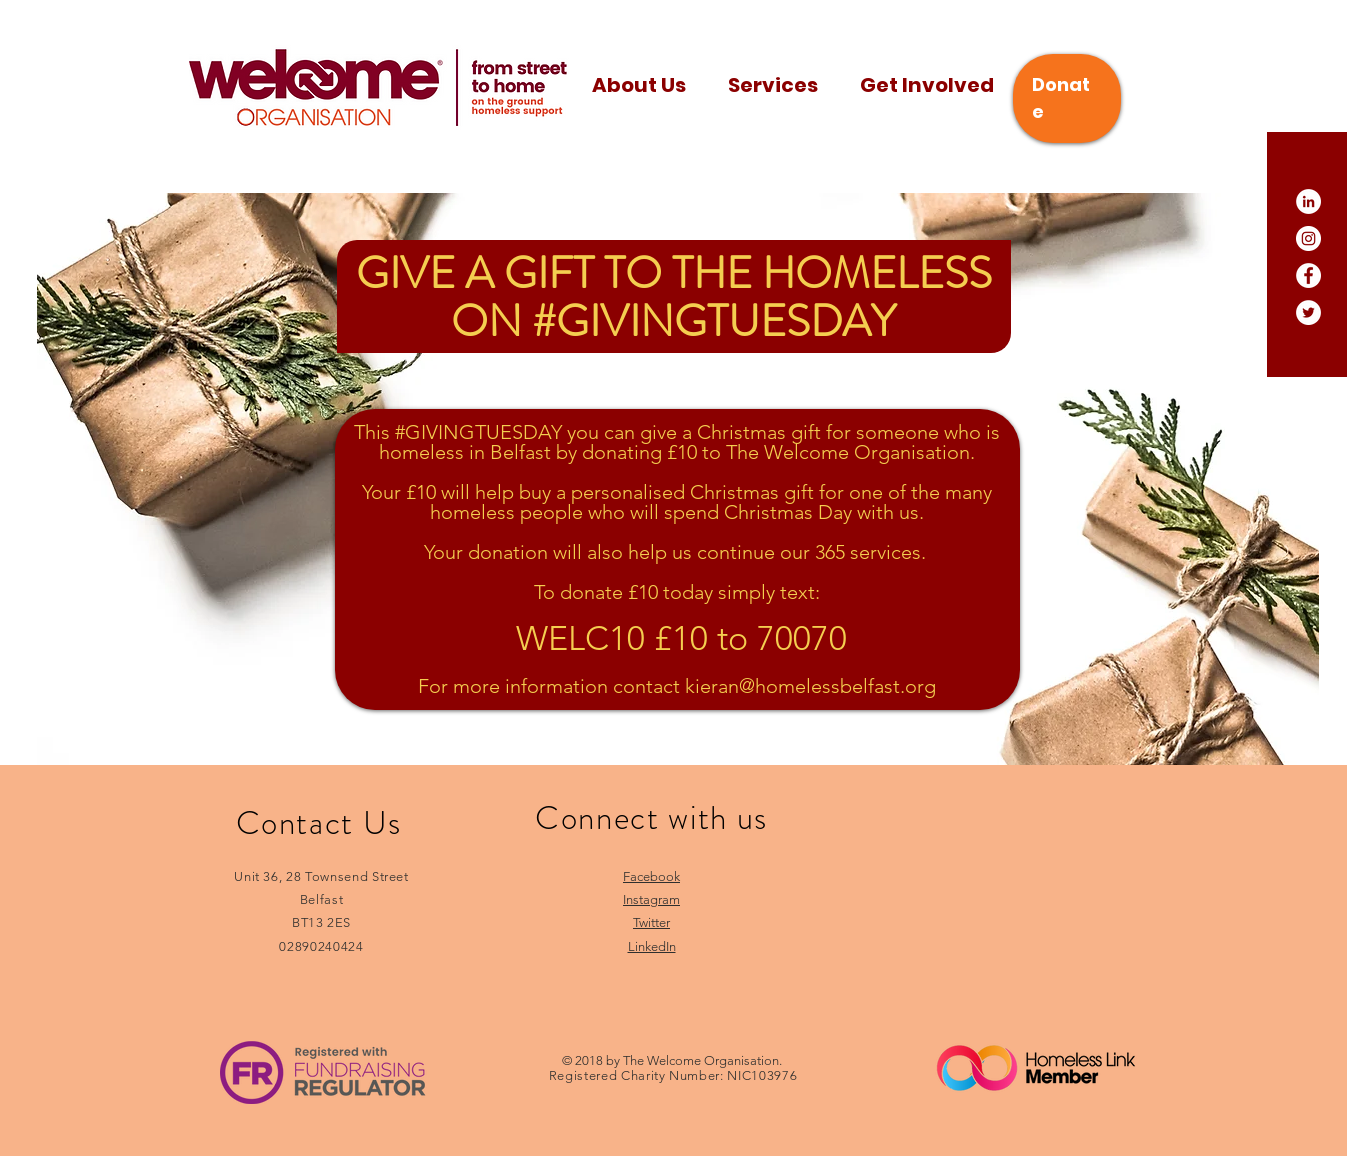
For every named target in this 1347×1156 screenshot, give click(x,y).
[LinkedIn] (1308, 201)
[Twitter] (1308, 312)
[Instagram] (1308, 238)
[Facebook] (1308, 275)
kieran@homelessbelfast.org (810, 686)
